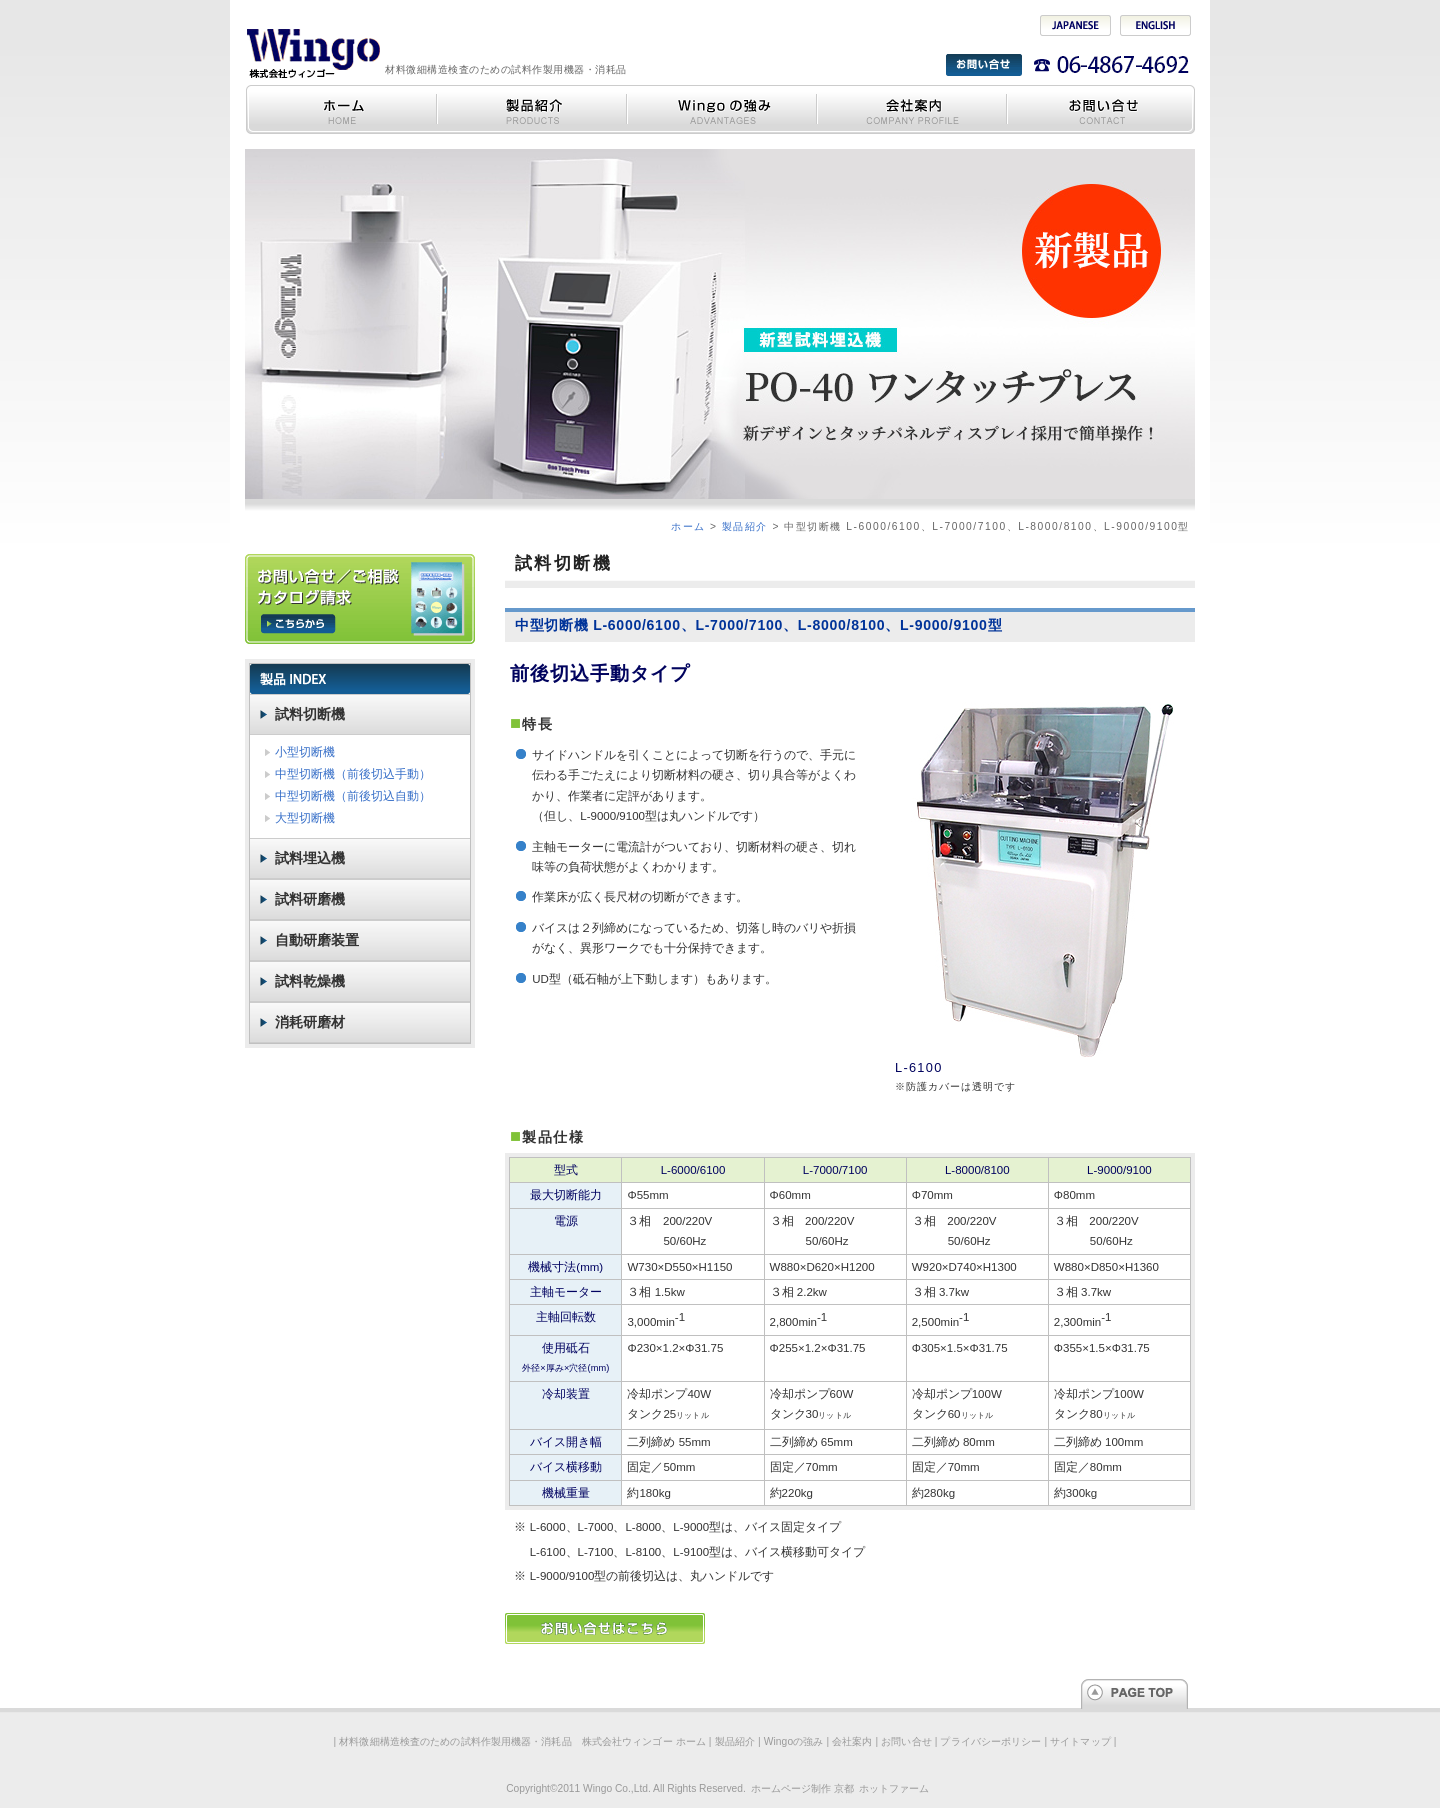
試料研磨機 (310, 899)
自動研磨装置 (317, 940)
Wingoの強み (721, 109)
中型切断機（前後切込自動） (353, 796)
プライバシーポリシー (990, 1741)
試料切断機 (310, 714)
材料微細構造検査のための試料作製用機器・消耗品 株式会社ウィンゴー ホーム (341, 109)
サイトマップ (1080, 1741)
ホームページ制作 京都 (802, 1788)
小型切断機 (305, 752)
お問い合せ (1100, 109)
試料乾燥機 (310, 981)
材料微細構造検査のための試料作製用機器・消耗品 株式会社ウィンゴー (312, 52)
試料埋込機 (310, 858)
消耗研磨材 (310, 1022)
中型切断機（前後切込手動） (353, 774)
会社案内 (911, 109)
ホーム (688, 526)
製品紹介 (531, 109)
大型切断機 (305, 818)
